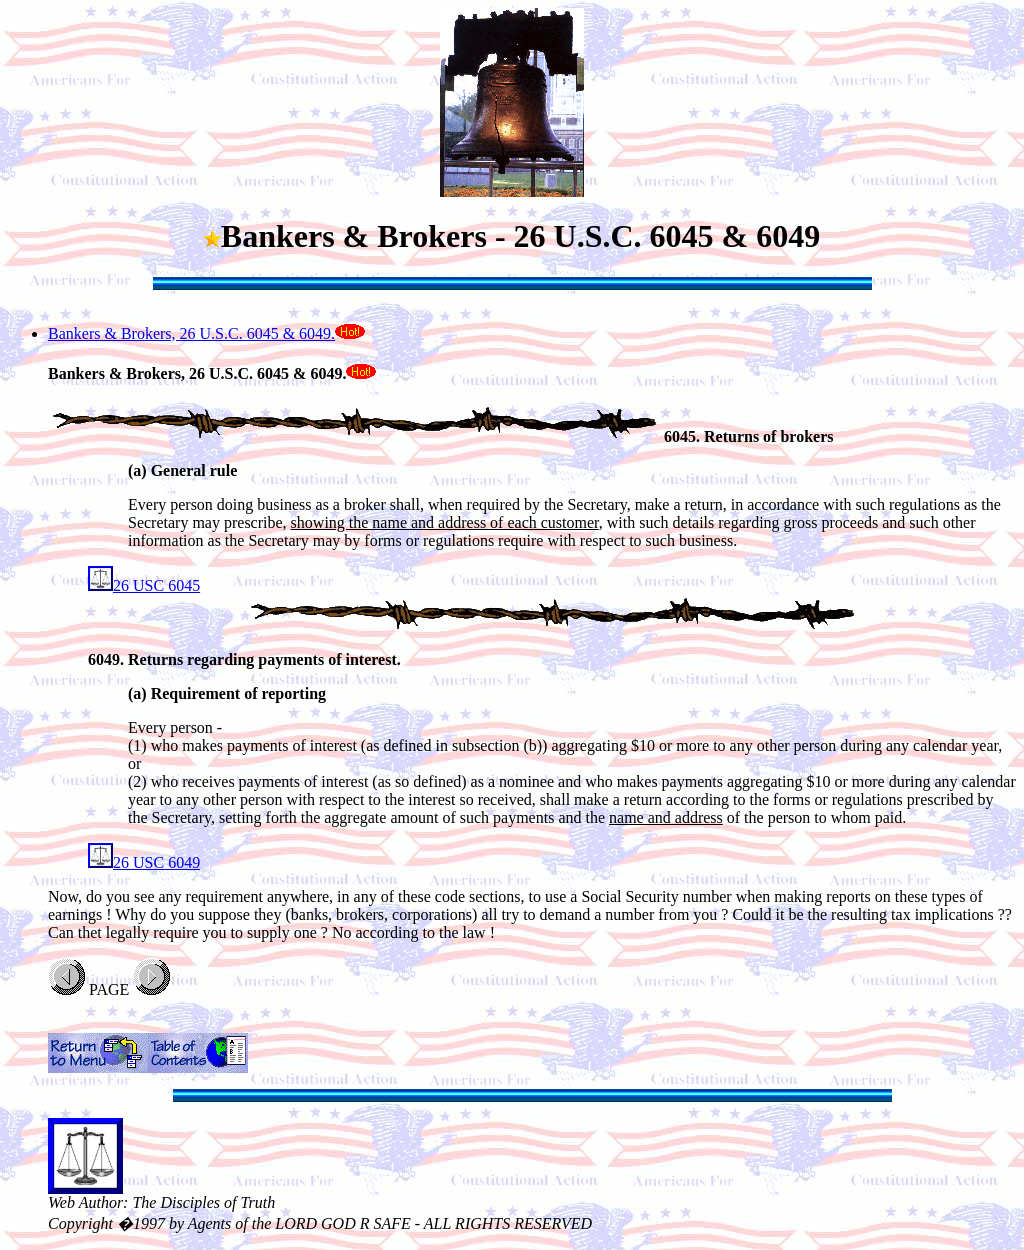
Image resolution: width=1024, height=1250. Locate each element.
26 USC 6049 (144, 862)
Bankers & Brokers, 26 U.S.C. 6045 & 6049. (191, 333)
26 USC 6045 (144, 585)
